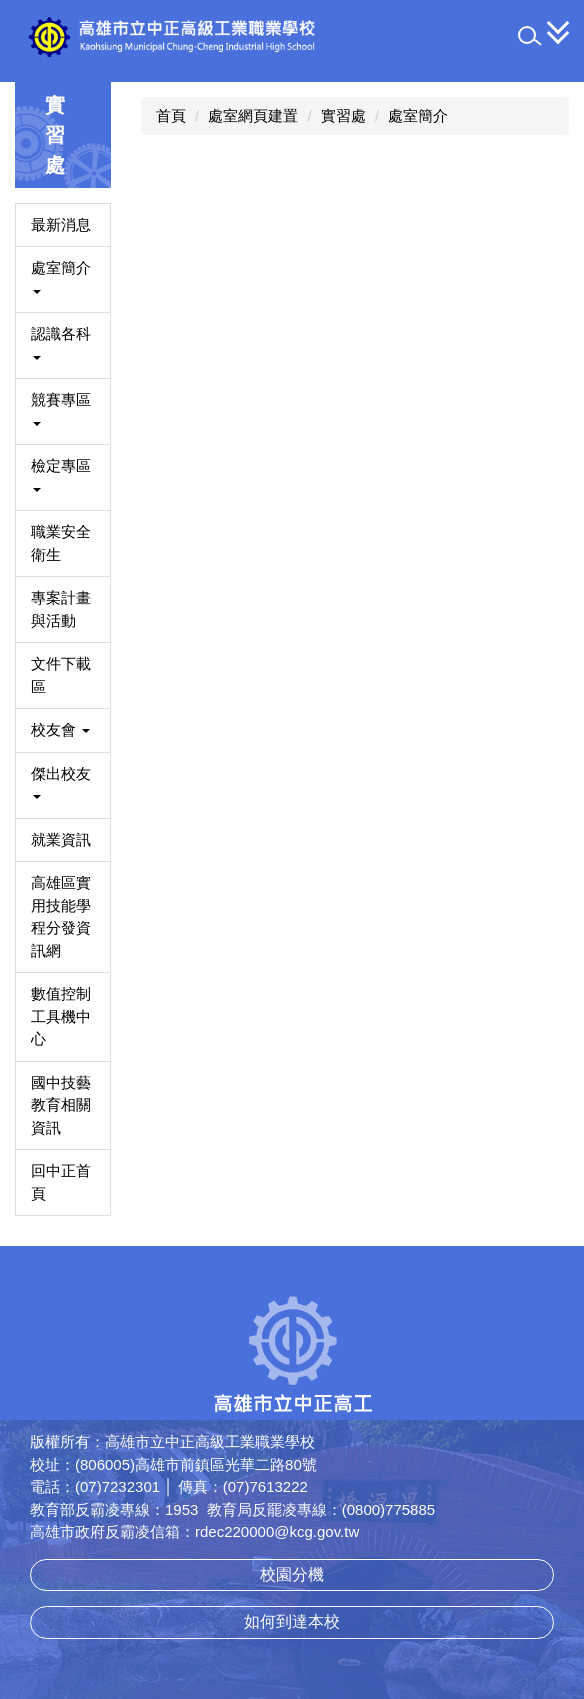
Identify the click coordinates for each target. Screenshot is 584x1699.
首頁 (171, 115)
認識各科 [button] (61, 342)
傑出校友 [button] (61, 782)
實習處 (343, 115)
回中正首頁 (61, 1182)
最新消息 (61, 224)
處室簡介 (418, 115)
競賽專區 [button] (61, 408)
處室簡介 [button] (61, 276)
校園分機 (292, 1574)
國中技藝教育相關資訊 (61, 1105)
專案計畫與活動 (61, 609)
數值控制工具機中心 (61, 1016)
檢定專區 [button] (61, 474)
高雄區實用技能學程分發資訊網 (61, 916)
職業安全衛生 (61, 543)
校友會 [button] (60, 729)
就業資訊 (61, 839)
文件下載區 (61, 675)
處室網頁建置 (253, 115)
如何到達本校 (292, 1621)
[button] (530, 36)
